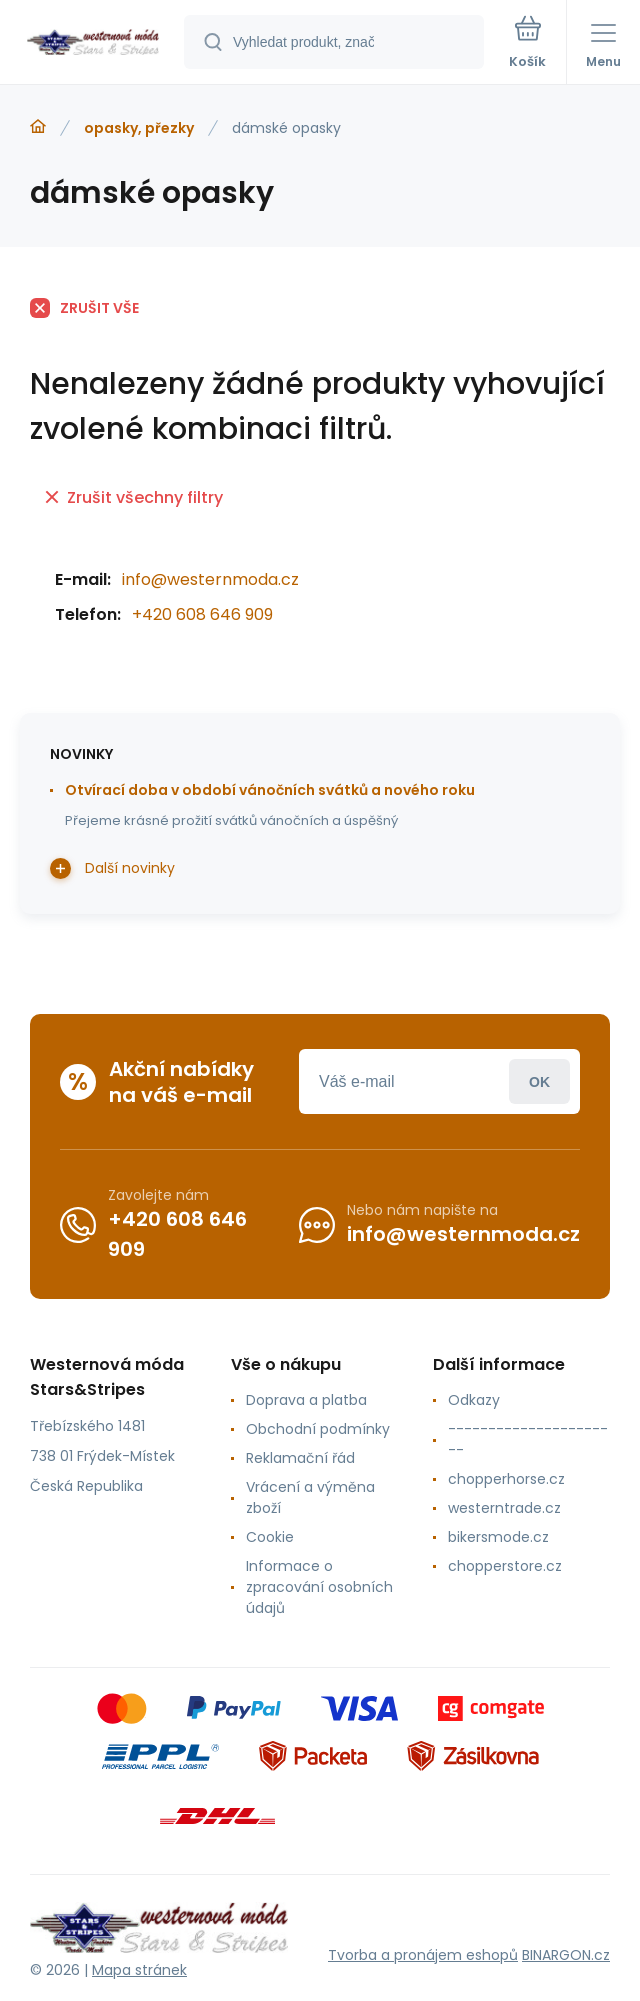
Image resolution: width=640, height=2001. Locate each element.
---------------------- (528, 1439)
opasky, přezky (139, 128)
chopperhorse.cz (506, 1479)
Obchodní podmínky (318, 1429)
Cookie (270, 1537)
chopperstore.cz (505, 1566)
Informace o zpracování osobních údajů (319, 1587)
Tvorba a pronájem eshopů (423, 1955)
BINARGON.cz (566, 1955)
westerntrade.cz (504, 1508)
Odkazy (474, 1400)
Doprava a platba (306, 1400)
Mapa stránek (139, 1970)
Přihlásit (539, 1081)
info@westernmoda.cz (210, 579)
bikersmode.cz (498, 1537)
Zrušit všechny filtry (133, 497)
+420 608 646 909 (202, 614)
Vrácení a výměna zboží (310, 1497)
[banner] (93, 43)
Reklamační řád (300, 1458)
